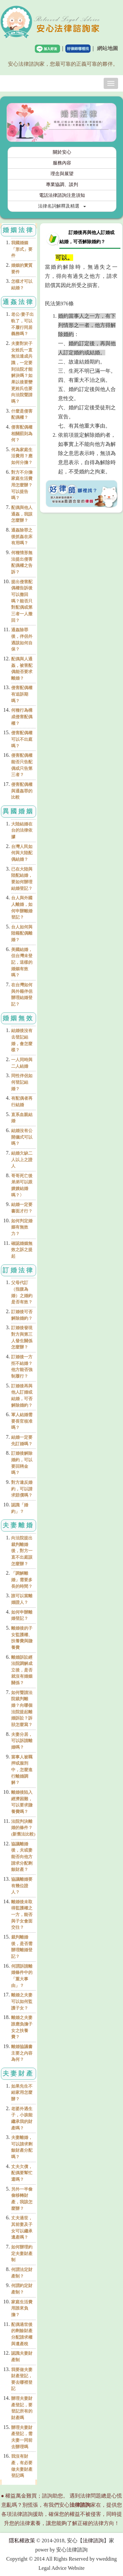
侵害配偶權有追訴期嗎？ (21, 694)
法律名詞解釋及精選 (62, 206)
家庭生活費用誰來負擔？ (21, 2308)
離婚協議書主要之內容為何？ (21, 2053)
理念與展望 (62, 173)
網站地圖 (107, 48)
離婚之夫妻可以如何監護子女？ (21, 2001)
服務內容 (62, 163)
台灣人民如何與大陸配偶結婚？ (21, 853)
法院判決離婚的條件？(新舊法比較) (23, 1828)
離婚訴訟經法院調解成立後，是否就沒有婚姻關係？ (21, 1670)
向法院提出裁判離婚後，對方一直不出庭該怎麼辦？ (21, 1550)
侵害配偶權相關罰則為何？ (21, 433)
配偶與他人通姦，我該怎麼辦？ (21, 514)
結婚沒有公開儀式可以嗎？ (21, 1137)
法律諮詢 (93, 2540)
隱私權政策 (22, 2540)
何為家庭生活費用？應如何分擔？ (21, 456)
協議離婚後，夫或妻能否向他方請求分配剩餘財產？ (21, 1856)
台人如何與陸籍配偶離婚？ (21, 933)
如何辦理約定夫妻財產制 (21, 2253)
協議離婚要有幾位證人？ (21, 1885)
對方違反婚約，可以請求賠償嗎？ (21, 1489)
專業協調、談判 (62, 184)
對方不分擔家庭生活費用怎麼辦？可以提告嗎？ (21, 485)
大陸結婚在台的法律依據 (21, 830)
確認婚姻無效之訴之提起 (21, 1250)
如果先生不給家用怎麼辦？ (21, 2092)
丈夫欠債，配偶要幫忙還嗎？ (21, 2173)
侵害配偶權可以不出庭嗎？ (21, 739)
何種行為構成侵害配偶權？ (21, 716)
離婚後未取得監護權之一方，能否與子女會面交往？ (21, 1914)
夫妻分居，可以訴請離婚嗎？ (21, 1741)
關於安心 (62, 152)
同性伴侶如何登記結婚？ (21, 1082)
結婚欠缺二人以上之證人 (21, 1159)
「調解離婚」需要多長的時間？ (21, 1579)
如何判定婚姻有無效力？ (21, 1227)
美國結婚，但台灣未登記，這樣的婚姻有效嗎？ (21, 962)
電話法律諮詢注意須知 (62, 195)
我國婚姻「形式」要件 (21, 249)
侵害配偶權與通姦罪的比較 (21, 791)
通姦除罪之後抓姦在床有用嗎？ (21, 536)
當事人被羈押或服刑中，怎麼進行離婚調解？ (21, 1769)
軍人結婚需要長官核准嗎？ (21, 1421)
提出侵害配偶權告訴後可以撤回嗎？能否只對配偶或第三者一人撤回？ (21, 601)
